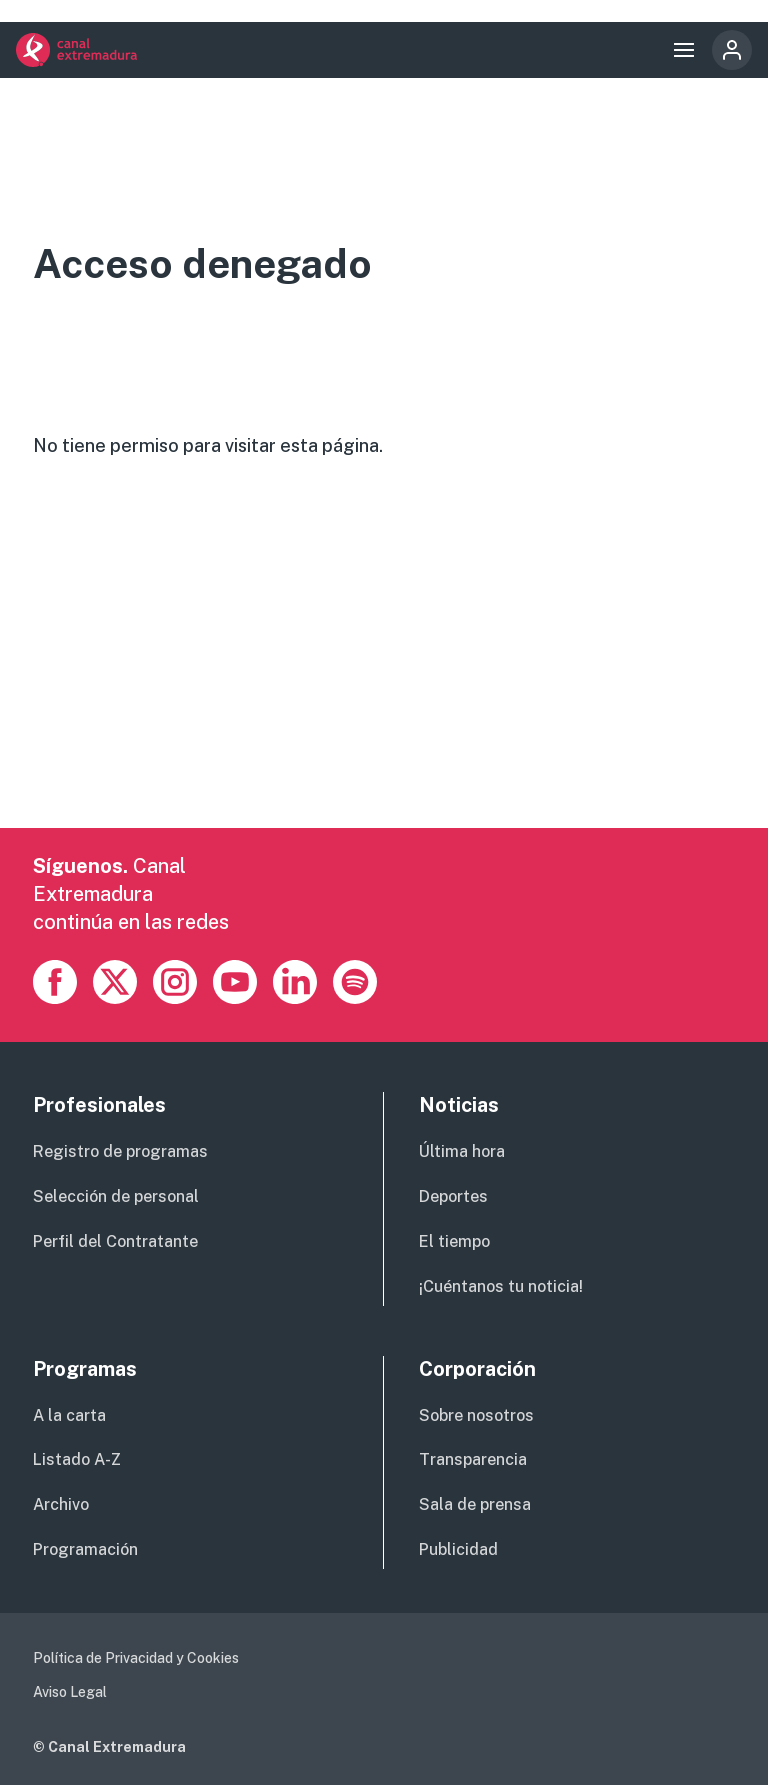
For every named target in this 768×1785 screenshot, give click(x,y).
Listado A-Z (77, 1459)
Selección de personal (116, 1196)
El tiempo (454, 1241)
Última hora (462, 1151)
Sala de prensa (475, 1504)
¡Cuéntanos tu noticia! (501, 1286)
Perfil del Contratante (115, 1241)
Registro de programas (120, 1151)
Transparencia (473, 1459)
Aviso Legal (70, 1692)
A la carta (69, 1415)
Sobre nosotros (476, 1415)
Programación (85, 1549)
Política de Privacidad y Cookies (136, 1658)
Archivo (61, 1504)
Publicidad (458, 1549)
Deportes (453, 1196)
